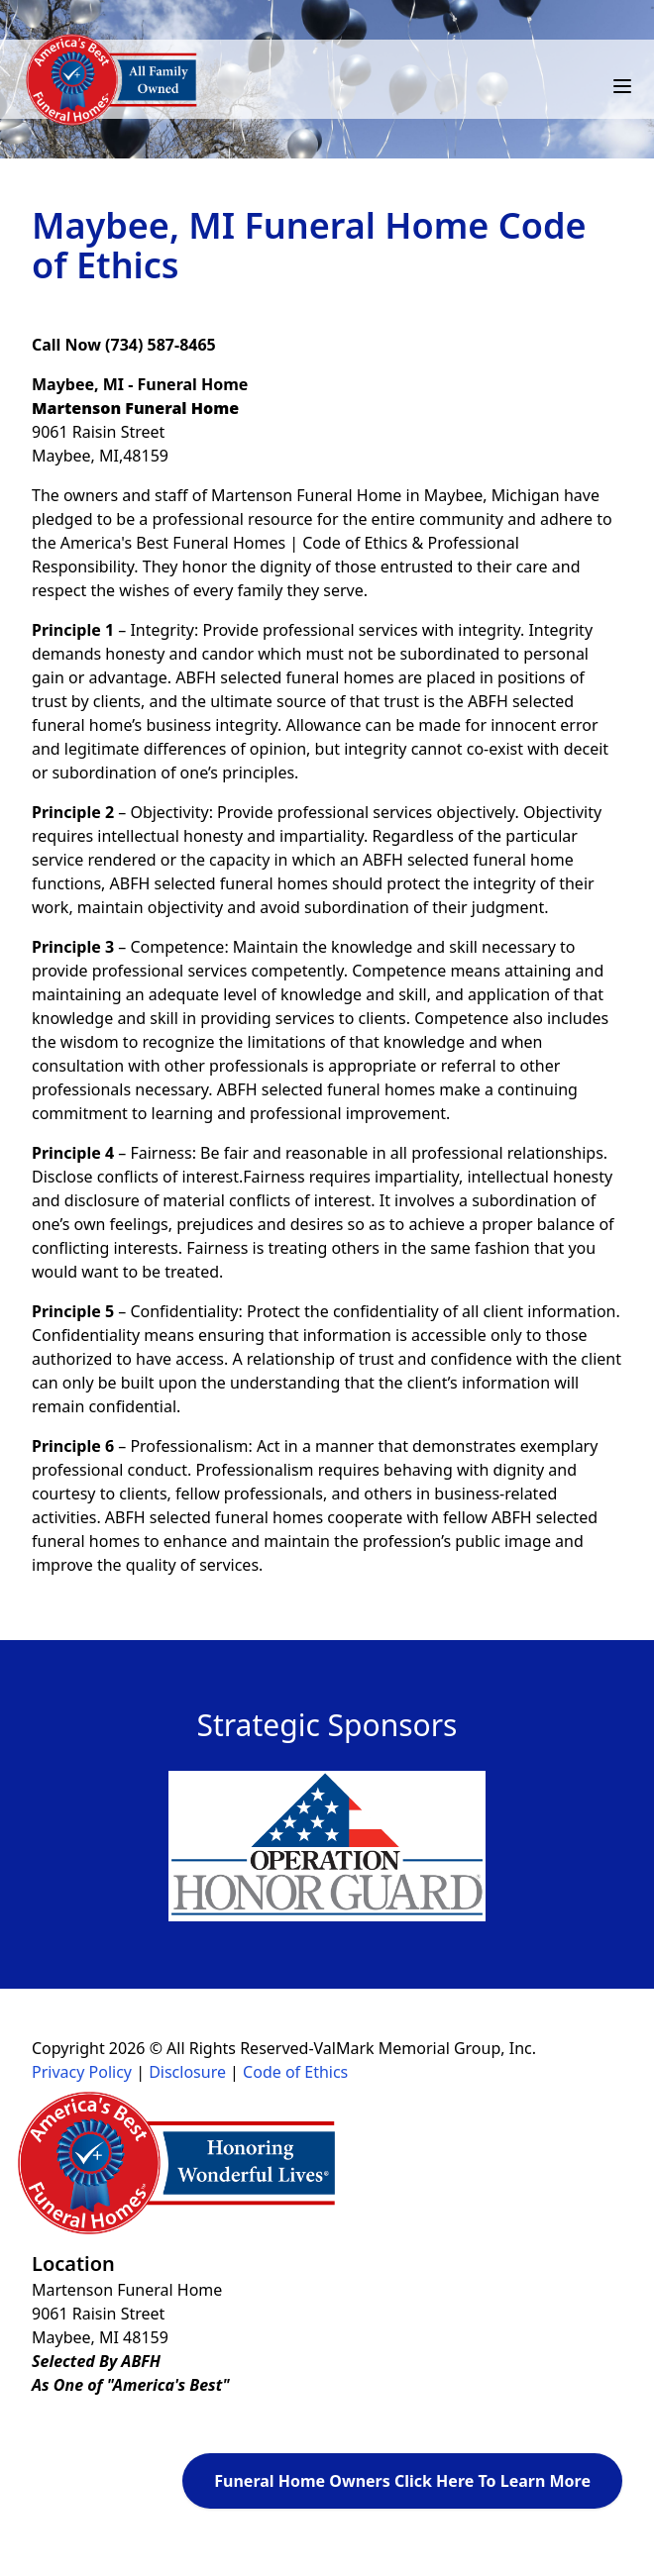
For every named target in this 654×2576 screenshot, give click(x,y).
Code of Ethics (295, 2072)
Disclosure (187, 2072)
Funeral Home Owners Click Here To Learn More (402, 2481)
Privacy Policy (82, 2072)
